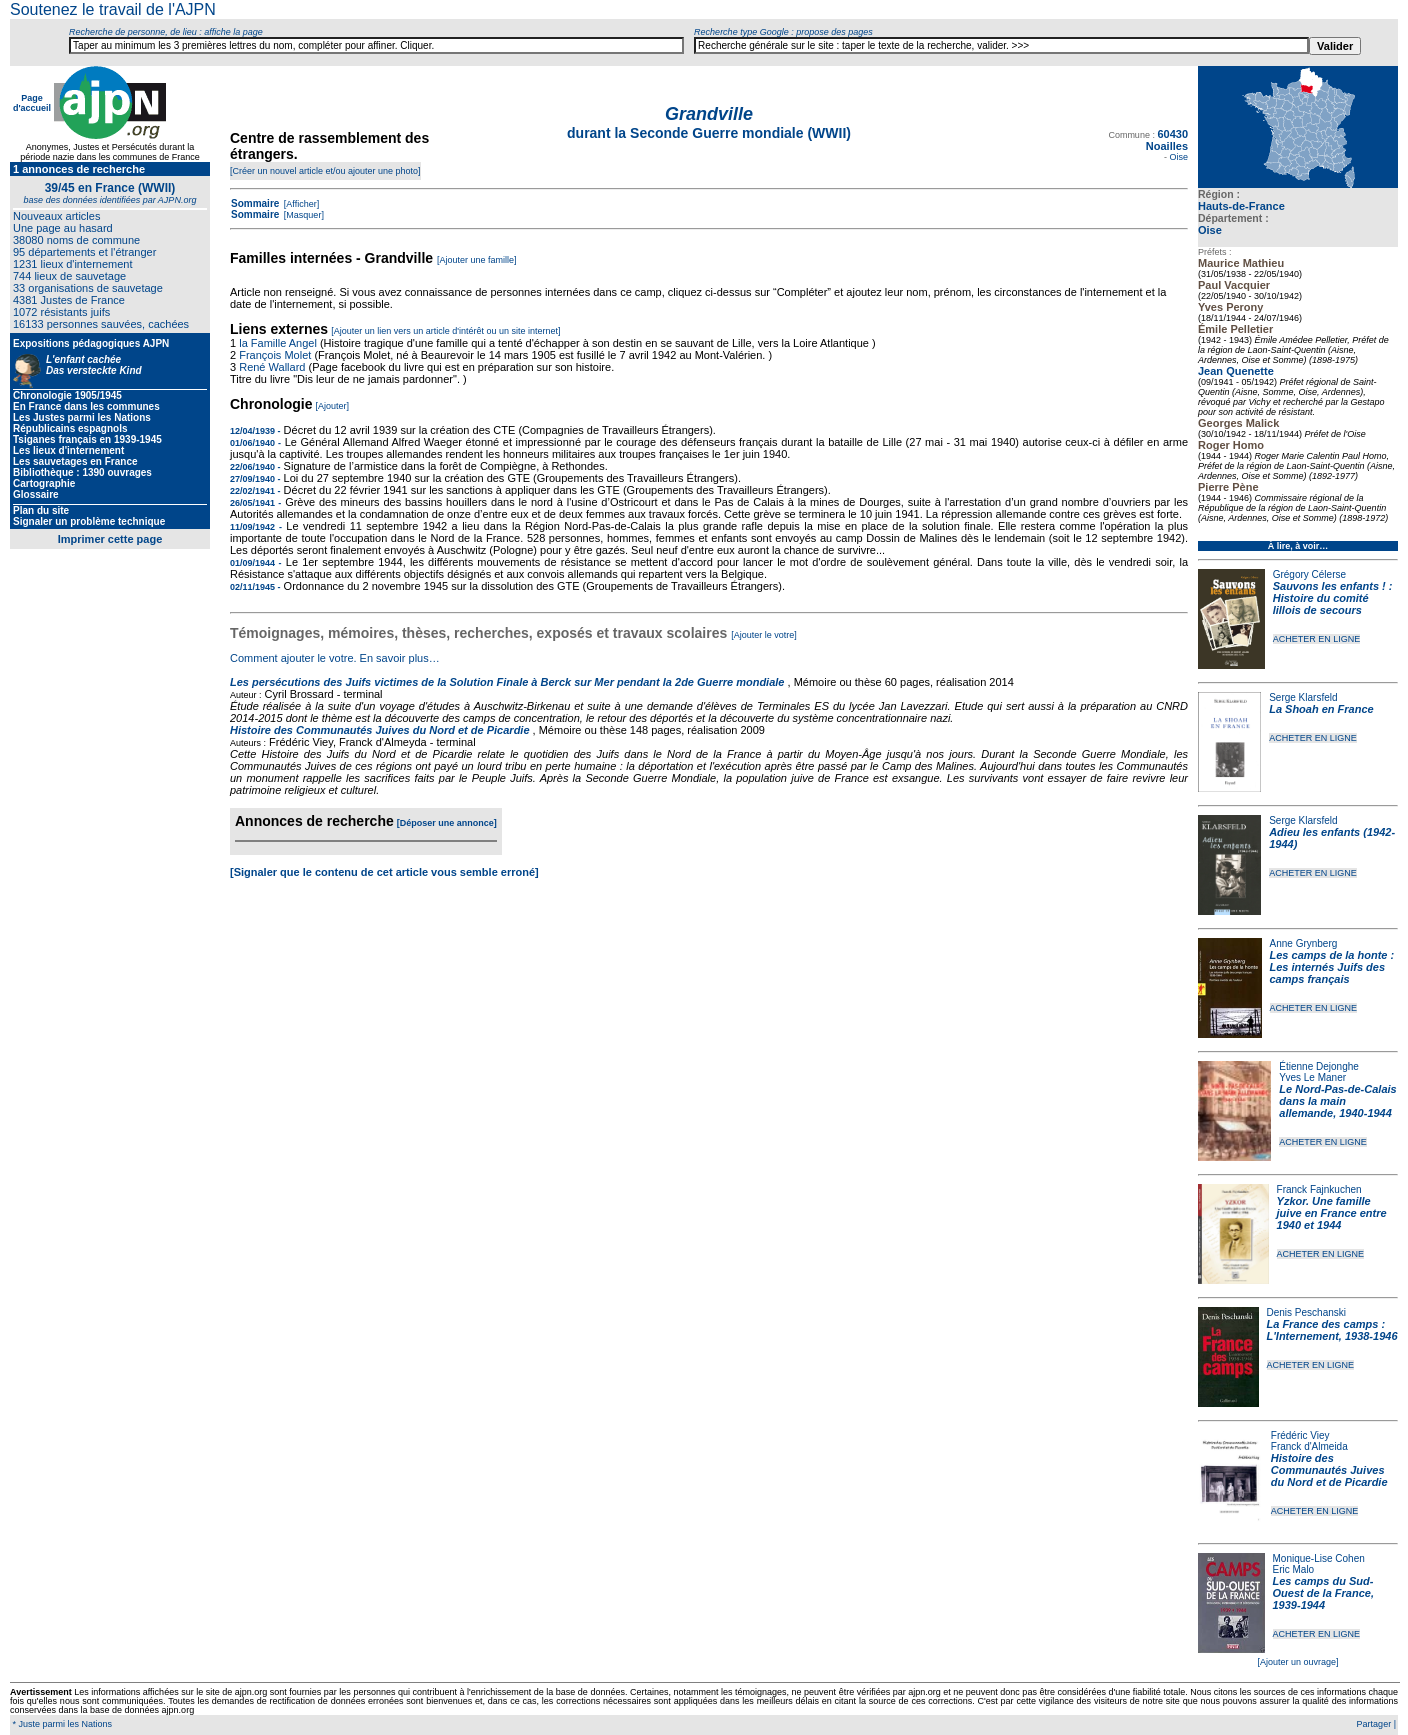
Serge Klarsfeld (1303, 697)
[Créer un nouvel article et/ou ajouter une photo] (325, 171)
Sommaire (255, 203)
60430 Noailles (1167, 140)
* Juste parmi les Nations (61, 1724)
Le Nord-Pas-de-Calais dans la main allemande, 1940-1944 (1337, 1101)
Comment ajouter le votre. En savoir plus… (335, 658)
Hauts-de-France (1241, 206)
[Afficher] (300, 204)
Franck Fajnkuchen (1319, 1189)
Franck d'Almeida (1309, 1446)
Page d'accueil (32, 103)
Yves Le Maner (1312, 1077)
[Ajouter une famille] (477, 260)
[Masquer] (302, 215)
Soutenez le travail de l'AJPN (113, 9)
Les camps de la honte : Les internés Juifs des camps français (1332, 967)
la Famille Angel (278, 343)
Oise (1210, 230)
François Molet (275, 355)
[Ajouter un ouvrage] (1297, 1662)
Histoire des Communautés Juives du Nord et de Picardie (1329, 1470)
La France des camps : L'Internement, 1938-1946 (1332, 1330)
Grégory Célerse (1309, 574)
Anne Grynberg (1304, 943)
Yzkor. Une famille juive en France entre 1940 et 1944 (1332, 1213)
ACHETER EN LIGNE (1317, 639)
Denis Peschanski (1306, 1312)
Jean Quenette (1236, 371)
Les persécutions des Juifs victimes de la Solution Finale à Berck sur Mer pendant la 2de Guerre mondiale (509, 682)
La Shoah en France (1321, 709)
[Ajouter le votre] (764, 635)
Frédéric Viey (1300, 1435)
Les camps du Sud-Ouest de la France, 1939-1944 (1323, 1593)
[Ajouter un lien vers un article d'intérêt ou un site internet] (445, 331)
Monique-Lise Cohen (1319, 1558)
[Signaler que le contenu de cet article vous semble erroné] (384, 872)
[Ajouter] (333, 406)
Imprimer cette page (110, 539)
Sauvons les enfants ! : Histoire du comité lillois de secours (1333, 598)
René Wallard (272, 367)
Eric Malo (1294, 1569)
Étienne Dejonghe (1319, 1066)
